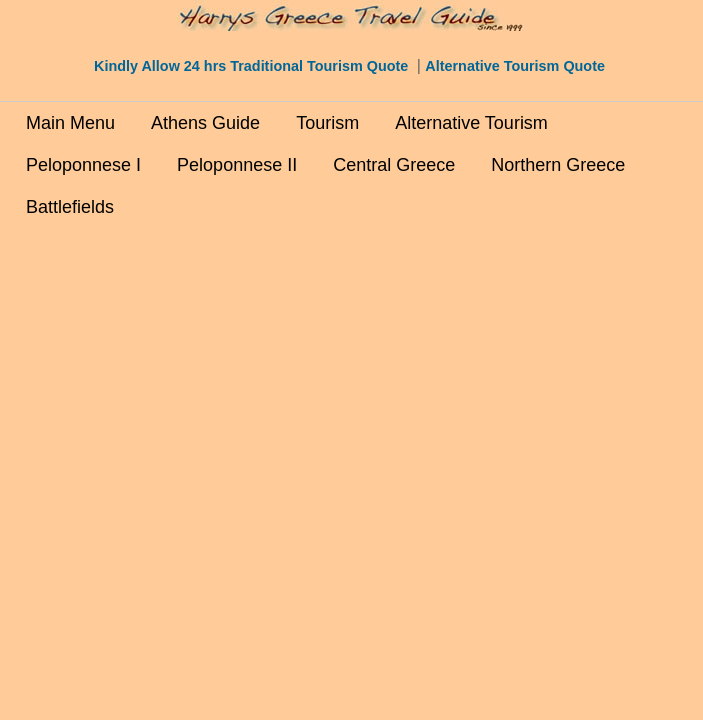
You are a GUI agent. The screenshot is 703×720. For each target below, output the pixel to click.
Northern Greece (558, 165)
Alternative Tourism (471, 123)
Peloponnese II (237, 165)
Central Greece (394, 165)
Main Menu (70, 123)
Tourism (327, 123)
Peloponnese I (83, 165)
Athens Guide (205, 123)
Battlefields (70, 207)
